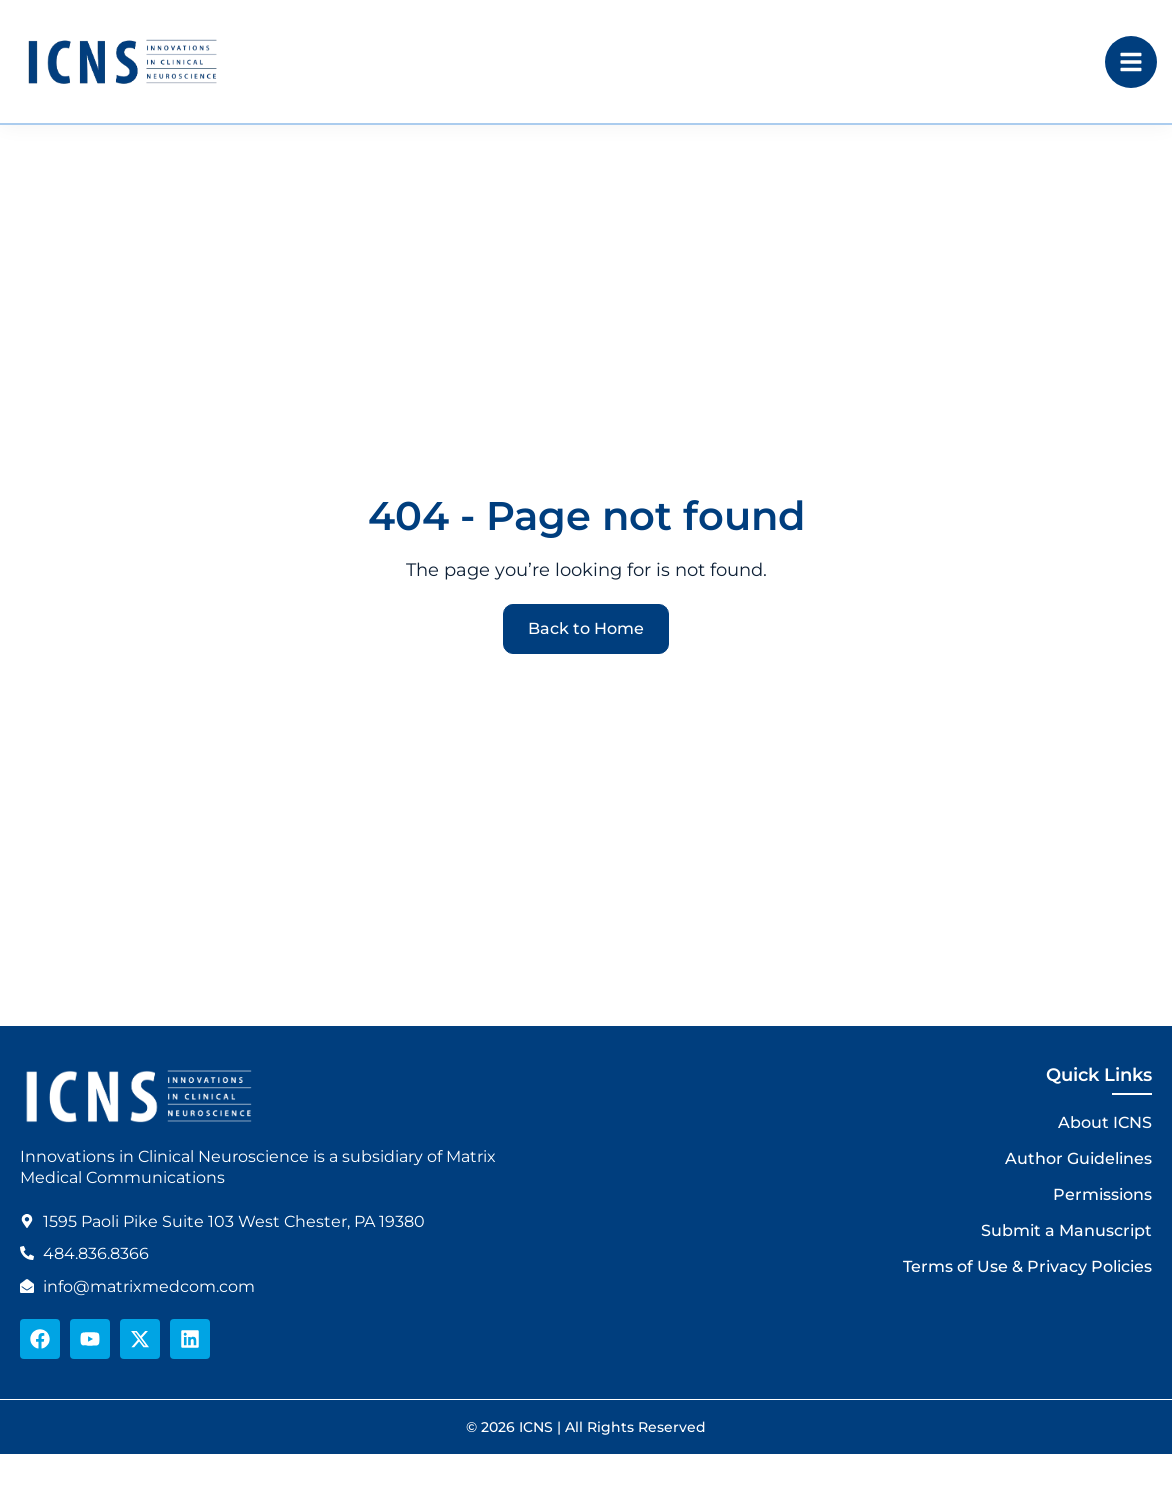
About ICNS (1105, 1122)
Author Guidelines (1078, 1158)
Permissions (1102, 1194)
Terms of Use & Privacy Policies (1027, 1266)
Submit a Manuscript (1066, 1230)
